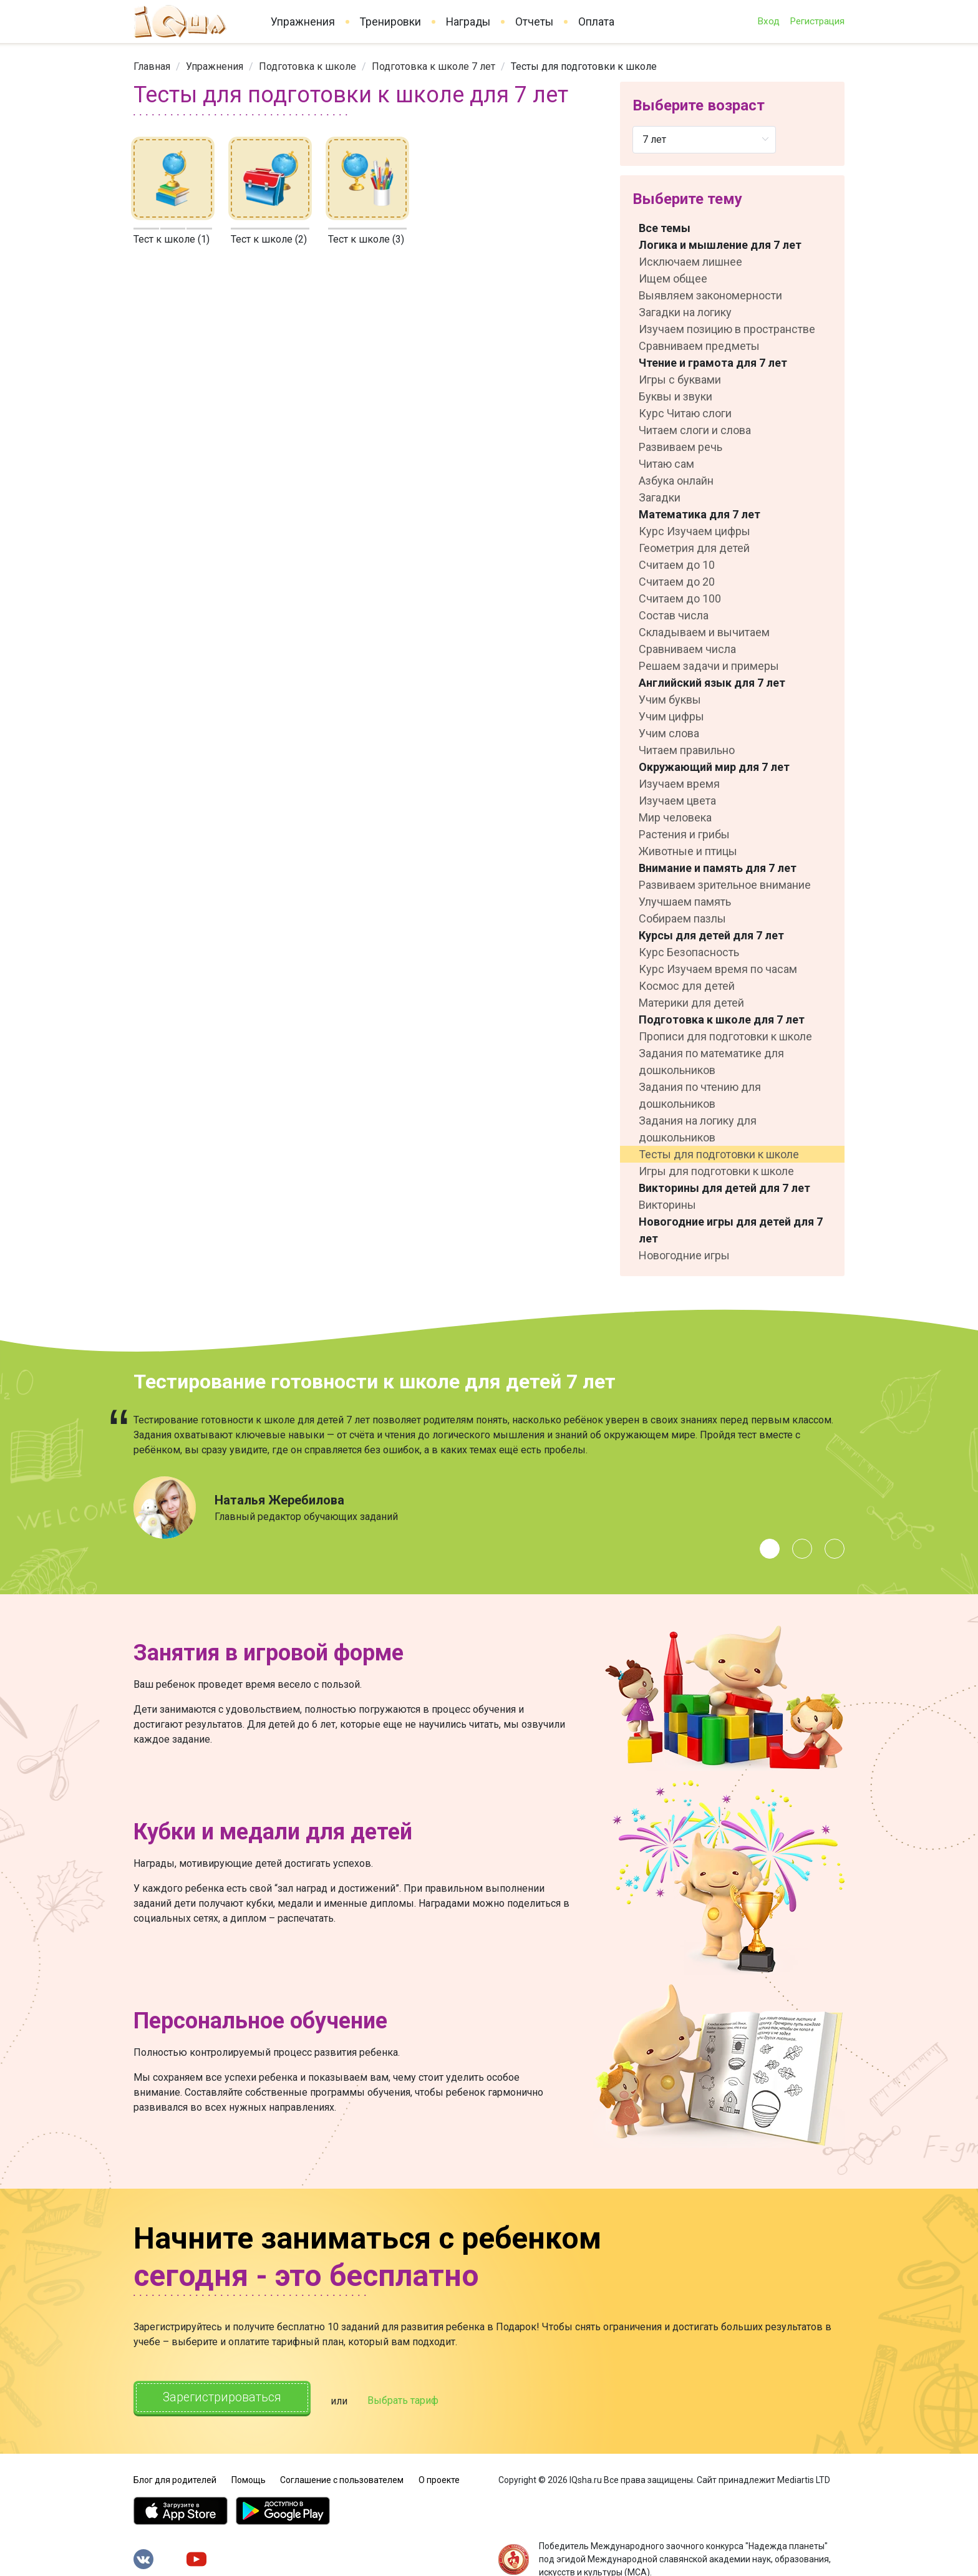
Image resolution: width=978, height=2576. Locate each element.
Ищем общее (673, 278)
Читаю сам (666, 463)
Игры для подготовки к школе (716, 1171)
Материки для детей (691, 1002)
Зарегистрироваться (227, 2398)
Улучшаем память (685, 901)
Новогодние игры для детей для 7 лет (731, 1230)
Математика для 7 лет (699, 514)
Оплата (596, 22)
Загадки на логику (685, 312)
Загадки (659, 497)
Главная (151, 66)
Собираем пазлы (682, 918)
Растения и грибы (684, 834)
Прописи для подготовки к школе (725, 1036)
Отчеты (534, 22)
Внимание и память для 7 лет (717, 867)
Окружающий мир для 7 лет (714, 766)
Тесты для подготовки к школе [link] (584, 66)
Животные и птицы (688, 851)
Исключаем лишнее (690, 261)
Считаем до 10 (677, 564)
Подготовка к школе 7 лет (433, 66)
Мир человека (675, 817)
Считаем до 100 (680, 598)
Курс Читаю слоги (685, 413)
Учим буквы (670, 699)
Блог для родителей (174, 2477)
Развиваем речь (680, 446)
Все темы (664, 228)
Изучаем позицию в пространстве (727, 329)
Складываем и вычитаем (704, 632)
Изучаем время (679, 783)
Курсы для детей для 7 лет (711, 935)
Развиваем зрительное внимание (725, 884)
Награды (468, 22)
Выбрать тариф (412, 2399)
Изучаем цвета (677, 800)
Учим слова (669, 733)
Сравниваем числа (687, 649)
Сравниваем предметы (699, 345)
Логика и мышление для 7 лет (720, 244)
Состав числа (674, 615)
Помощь (248, 2477)
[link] (151, 66)
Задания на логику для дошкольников (698, 1129)
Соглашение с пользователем (342, 2477)
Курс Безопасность (689, 952)
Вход (768, 21)
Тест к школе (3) (366, 239)
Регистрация (817, 21)
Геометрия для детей (694, 547)
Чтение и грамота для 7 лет (713, 362)
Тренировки (390, 22)
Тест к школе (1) (171, 239)
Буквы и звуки (675, 396)
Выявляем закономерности (710, 295)
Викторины (667, 1204)
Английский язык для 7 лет (712, 682)
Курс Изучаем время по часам (718, 969)
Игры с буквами (680, 379)
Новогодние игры (684, 1255)
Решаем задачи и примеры (709, 665)
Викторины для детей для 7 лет (724, 1187)
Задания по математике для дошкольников (711, 1062)
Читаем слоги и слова (695, 430)
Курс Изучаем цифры (694, 531)
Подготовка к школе (307, 66)
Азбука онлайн (676, 480)
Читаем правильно (687, 750)
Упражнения (303, 22)
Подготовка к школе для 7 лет (722, 1019)
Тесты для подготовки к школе (719, 1154)
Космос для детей (687, 985)
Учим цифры (671, 716)
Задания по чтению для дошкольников (700, 1095)
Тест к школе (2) (269, 239)
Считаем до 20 (677, 581)
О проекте (439, 2477)
